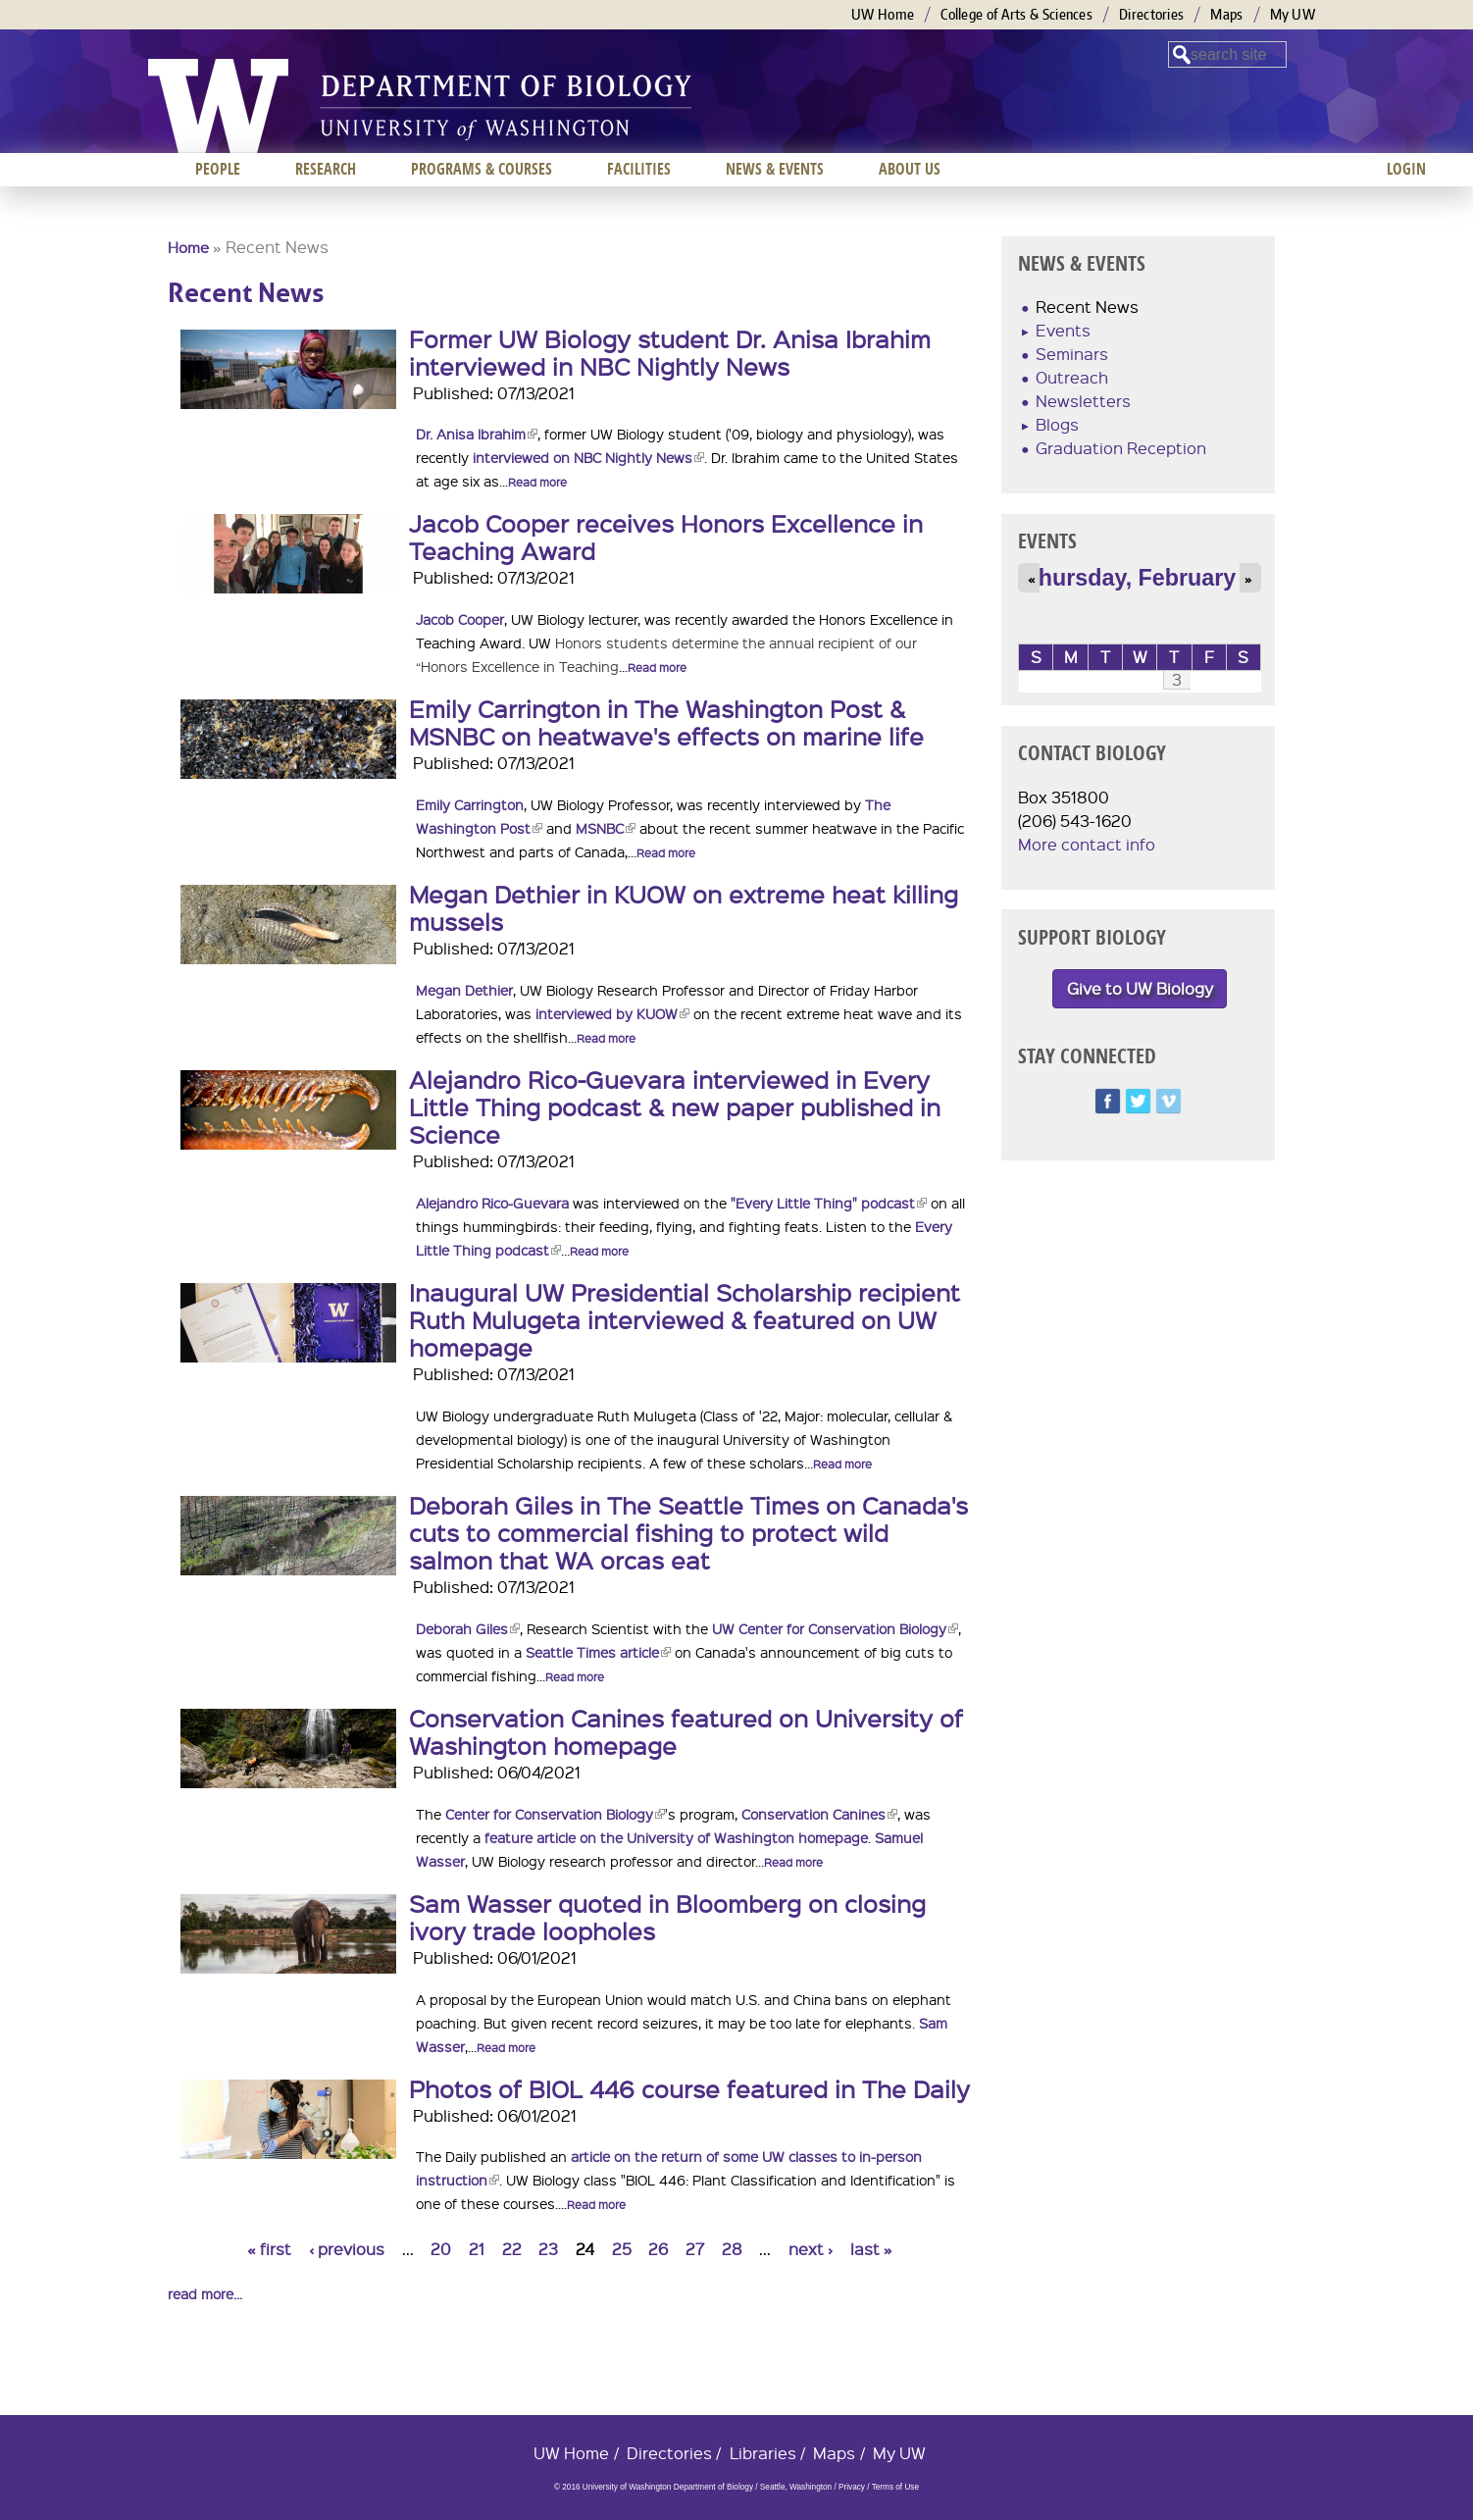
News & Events (775, 169)
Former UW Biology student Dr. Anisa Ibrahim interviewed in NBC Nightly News (670, 352)
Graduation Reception (1121, 447)
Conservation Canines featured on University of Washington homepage (686, 1731)
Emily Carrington (470, 804)
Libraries (763, 2453)
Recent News (1087, 306)
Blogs (1057, 424)
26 (658, 2248)
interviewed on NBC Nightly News (588, 457)
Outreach (1072, 377)
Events (1063, 330)
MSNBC (605, 828)
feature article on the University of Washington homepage (676, 1837)
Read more (537, 482)
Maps (1226, 14)
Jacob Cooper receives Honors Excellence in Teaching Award (666, 536)
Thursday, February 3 (1140, 578)
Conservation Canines (819, 1814)
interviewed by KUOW (612, 1013)
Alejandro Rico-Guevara (492, 1202)
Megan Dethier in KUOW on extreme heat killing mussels (683, 907)
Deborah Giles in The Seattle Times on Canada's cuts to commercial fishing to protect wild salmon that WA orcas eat (688, 1532)
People (217, 169)
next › (810, 2248)
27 (695, 2248)
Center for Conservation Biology (555, 1814)
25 (622, 2248)
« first (269, 2248)
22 (512, 2248)
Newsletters (1083, 400)
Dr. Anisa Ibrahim (476, 433)
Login (1406, 169)
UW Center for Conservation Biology (835, 1628)
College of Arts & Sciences (1016, 14)
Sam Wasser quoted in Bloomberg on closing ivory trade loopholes (667, 1916)
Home (188, 247)
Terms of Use (895, 2487)
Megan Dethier (464, 990)
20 (441, 2248)
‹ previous (346, 2248)
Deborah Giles (468, 1628)
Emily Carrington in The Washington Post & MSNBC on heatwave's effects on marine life (666, 722)
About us (909, 169)
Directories (1151, 14)
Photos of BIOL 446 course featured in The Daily (689, 2088)
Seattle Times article (598, 1652)
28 (732, 2248)
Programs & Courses (481, 169)
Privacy (851, 2487)
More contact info (1086, 844)
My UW (1293, 14)
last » (871, 2248)
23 (548, 2248)
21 (476, 2248)
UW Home (882, 14)
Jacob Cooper (460, 619)
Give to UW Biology (1140, 988)
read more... (205, 2293)
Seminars (1072, 353)
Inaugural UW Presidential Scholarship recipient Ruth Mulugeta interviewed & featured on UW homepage (684, 1319)
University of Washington (218, 106)
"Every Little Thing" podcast (829, 1202)
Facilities (639, 169)
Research (325, 169)
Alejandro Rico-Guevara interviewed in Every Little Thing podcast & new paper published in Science (674, 1106)
